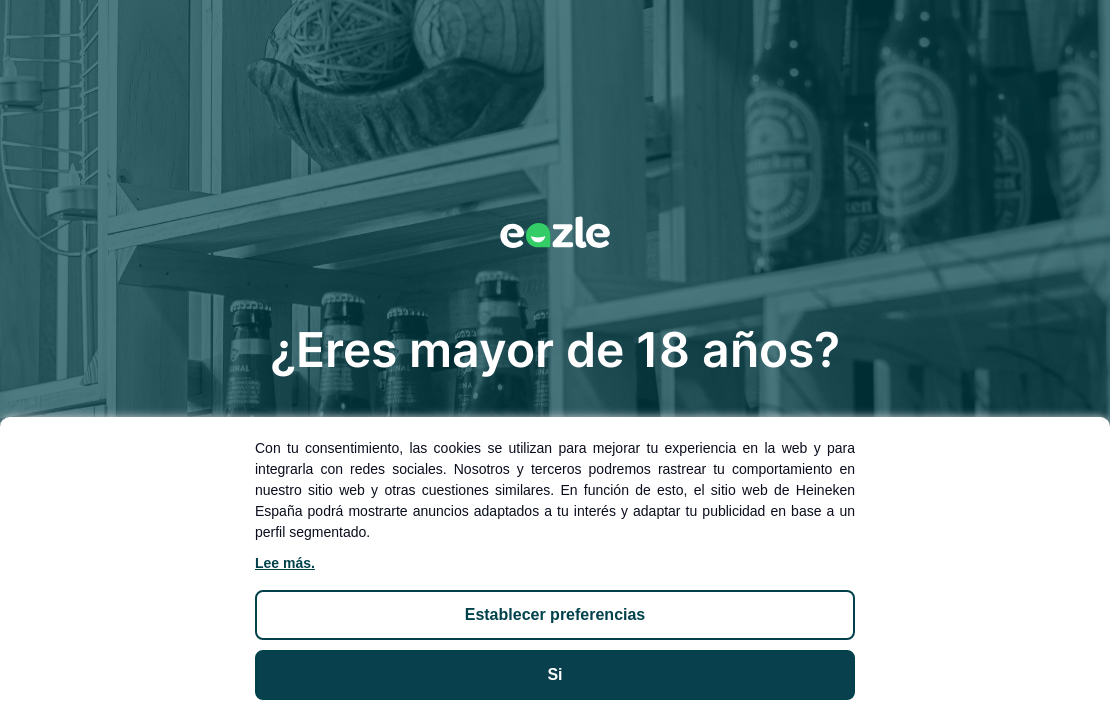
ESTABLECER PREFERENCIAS (555, 614)
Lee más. (285, 563)
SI (554, 674)
